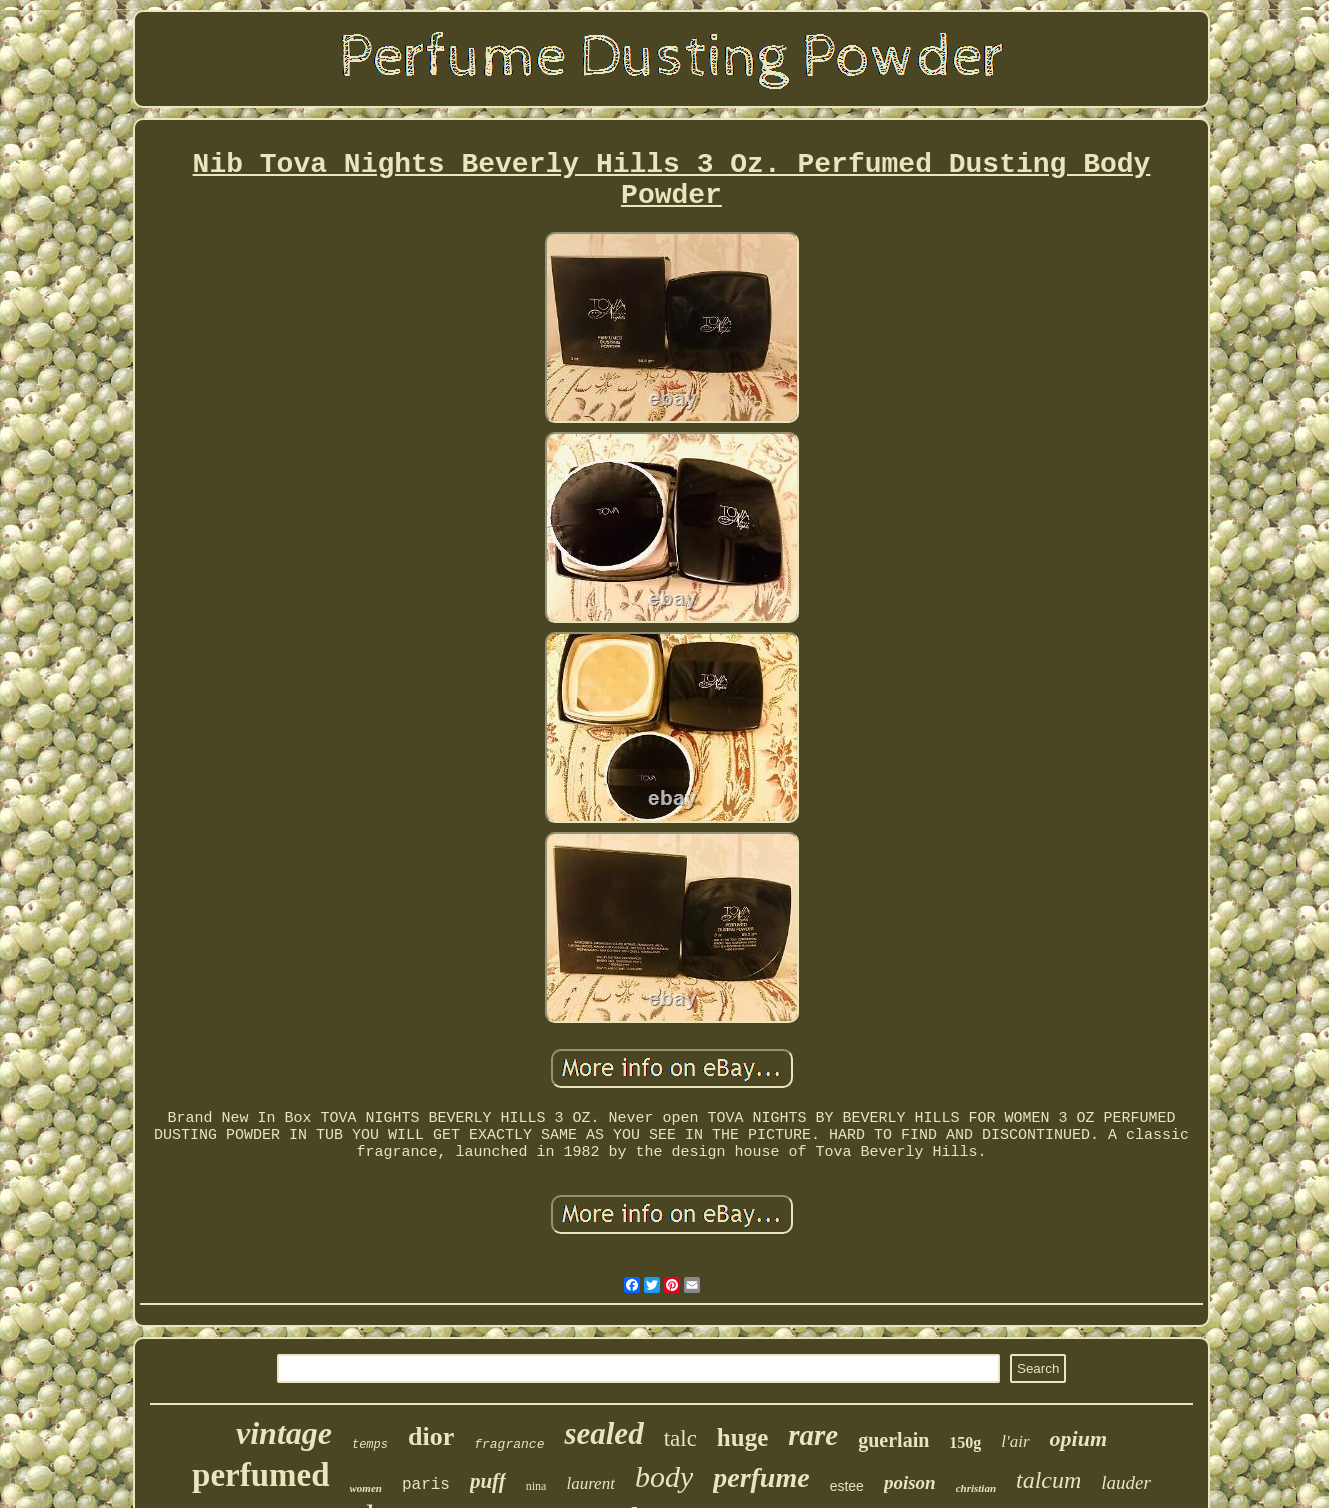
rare (813, 1435)
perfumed (260, 1475)
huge (742, 1437)
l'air (1015, 1441)
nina (536, 1486)
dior (431, 1436)
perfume (761, 1477)
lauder (1126, 1482)
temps (370, 1445)
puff (488, 1481)
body (664, 1476)
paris (426, 1485)
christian (976, 1488)
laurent (590, 1483)
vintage (284, 1433)
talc (680, 1438)
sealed (603, 1433)
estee (847, 1486)
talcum (1048, 1480)
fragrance (509, 1444)
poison (910, 1482)
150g (965, 1442)
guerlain (893, 1440)
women (366, 1488)
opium (1078, 1438)
